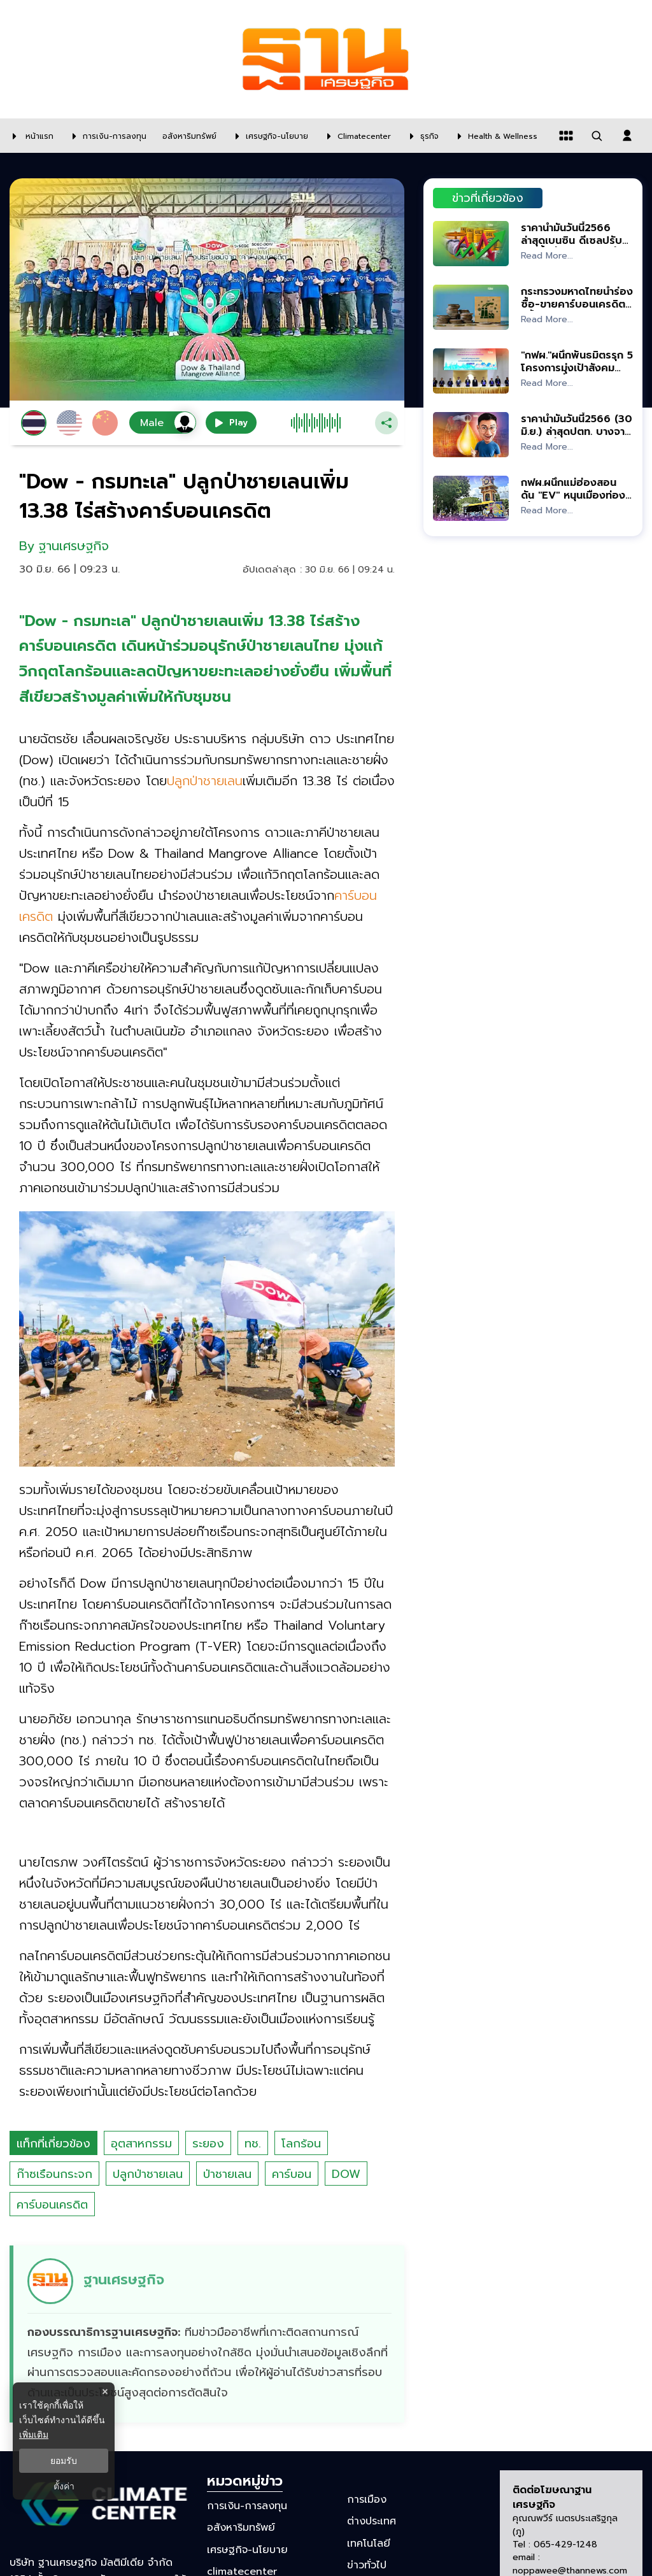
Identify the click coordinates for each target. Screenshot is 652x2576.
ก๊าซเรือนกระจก (54, 2174)
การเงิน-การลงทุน (247, 2506)
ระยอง (208, 2144)
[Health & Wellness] (494, 135)
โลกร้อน (301, 2144)
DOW (346, 2174)
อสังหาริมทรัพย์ (241, 2527)
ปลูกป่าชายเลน (148, 2174)
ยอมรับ (63, 2461)
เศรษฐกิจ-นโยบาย (247, 2549)
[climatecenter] (356, 135)
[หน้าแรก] (29, 135)
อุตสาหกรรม (141, 2144)
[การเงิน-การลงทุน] (106, 135)
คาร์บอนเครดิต (52, 2205)
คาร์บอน (291, 2174)
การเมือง (366, 2499)
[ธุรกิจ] (421, 135)
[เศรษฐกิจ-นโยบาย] (268, 135)
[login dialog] (627, 135)
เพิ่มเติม (33, 2435)
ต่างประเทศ (371, 2521)
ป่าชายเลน (227, 2174)
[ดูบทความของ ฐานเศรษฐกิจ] (208, 2334)
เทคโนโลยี (368, 2543)
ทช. (252, 2144)
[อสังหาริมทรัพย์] (187, 135)
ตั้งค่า (63, 2486)
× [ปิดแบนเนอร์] (105, 2391)
